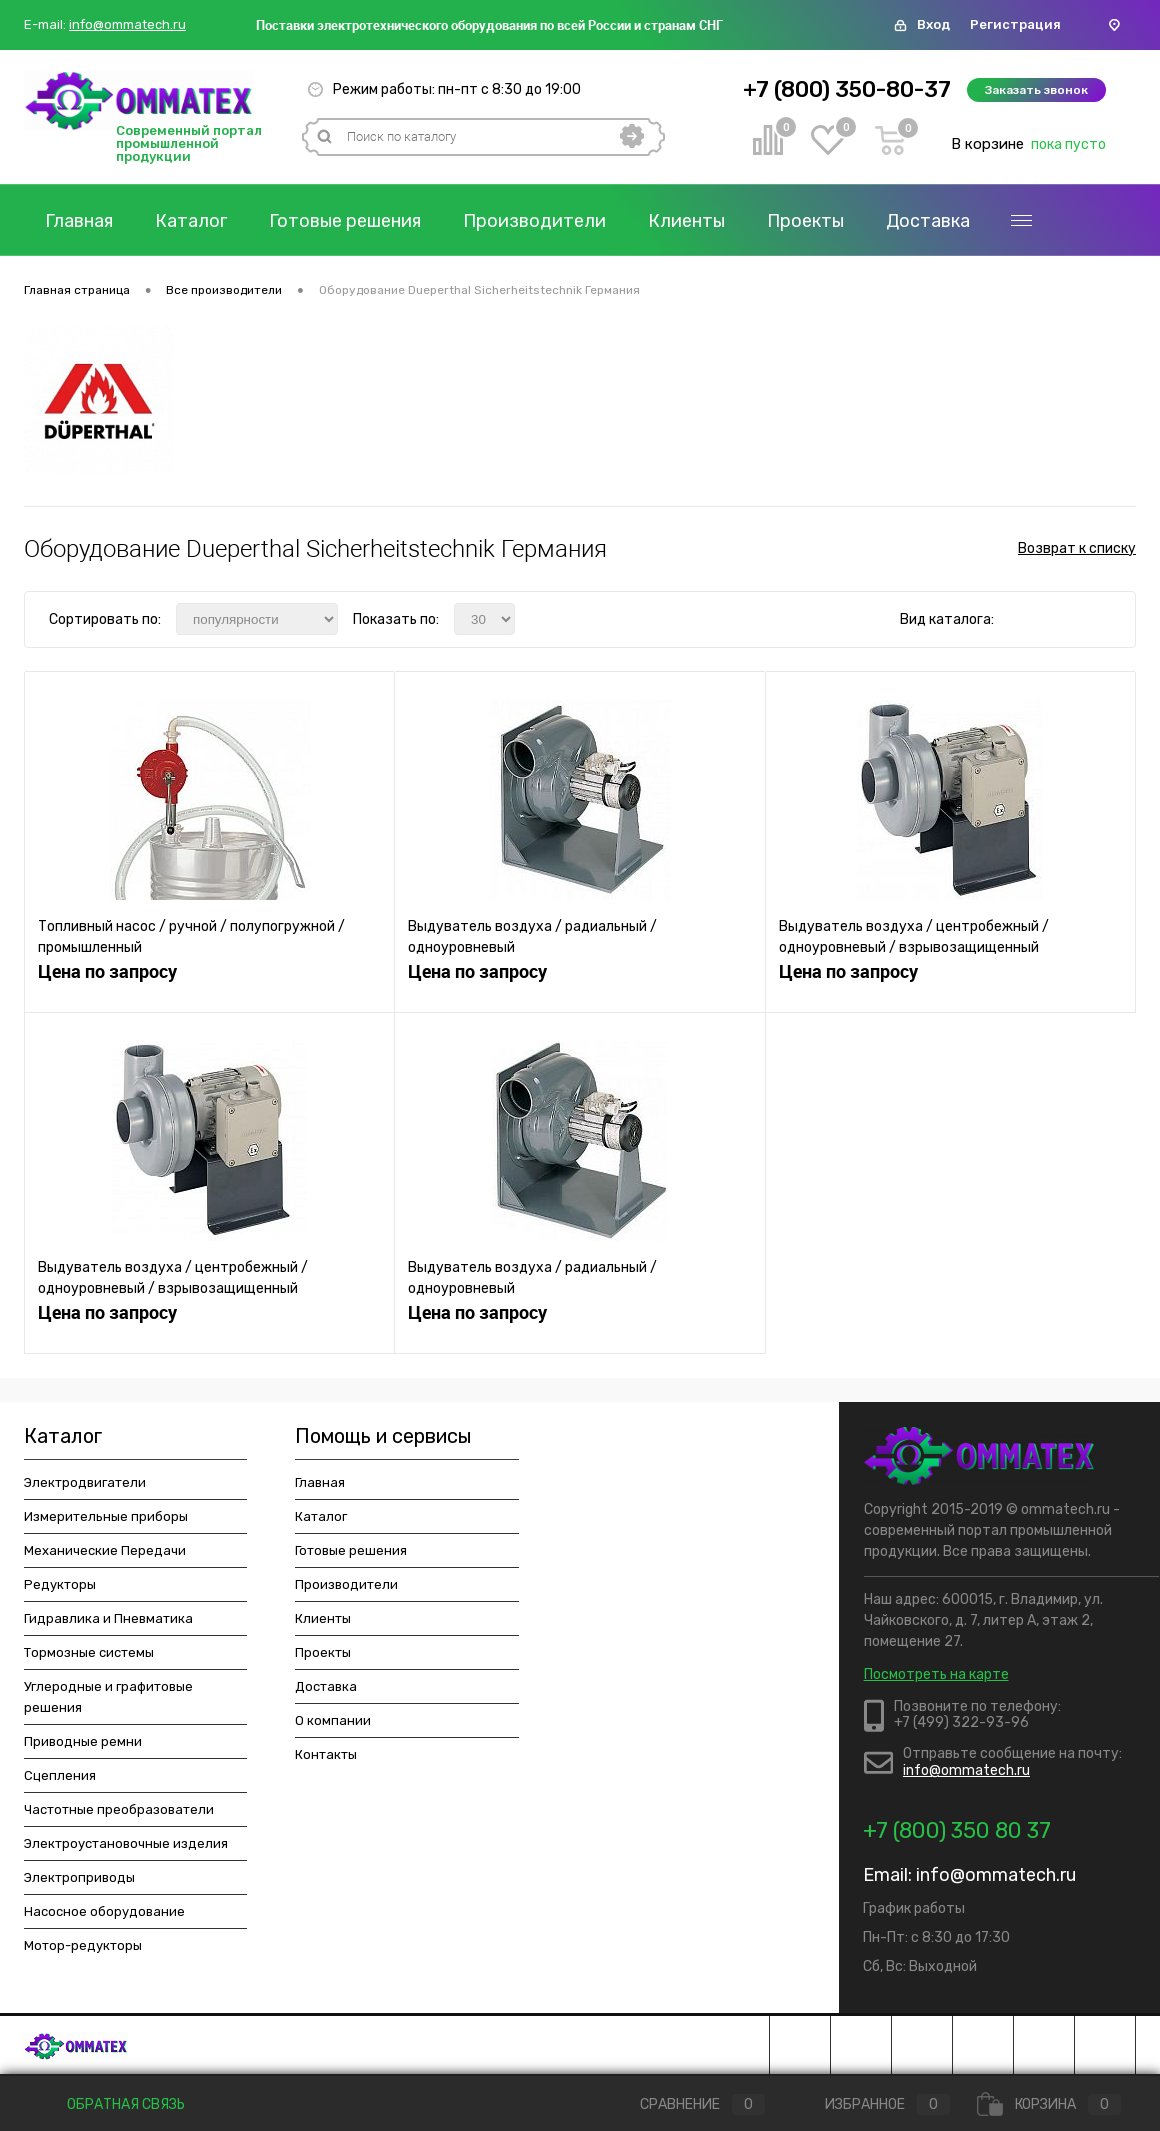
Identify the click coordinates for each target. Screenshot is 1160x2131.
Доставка (928, 221)
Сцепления (60, 1775)
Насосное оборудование (104, 1911)
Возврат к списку (1077, 548)
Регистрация (1015, 24)
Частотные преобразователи (119, 1809)
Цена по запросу (107, 971)
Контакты (326, 1754)
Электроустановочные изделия (126, 1843)
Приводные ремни (83, 1741)
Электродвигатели (85, 1482)
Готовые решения (345, 221)
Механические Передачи (105, 1550)
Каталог (191, 221)
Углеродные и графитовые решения (108, 1697)
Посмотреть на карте (936, 1674)
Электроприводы (79, 1877)
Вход (933, 24)
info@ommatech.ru (127, 25)
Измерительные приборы (106, 1516)
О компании (333, 1720)
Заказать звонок (1036, 90)
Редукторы (60, 1584)
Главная (79, 221)
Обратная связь (112, 2104)
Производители (534, 221)
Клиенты (686, 221)
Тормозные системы (89, 1652)
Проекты (805, 221)
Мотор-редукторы (83, 1945)
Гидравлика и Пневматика (108, 1618)
